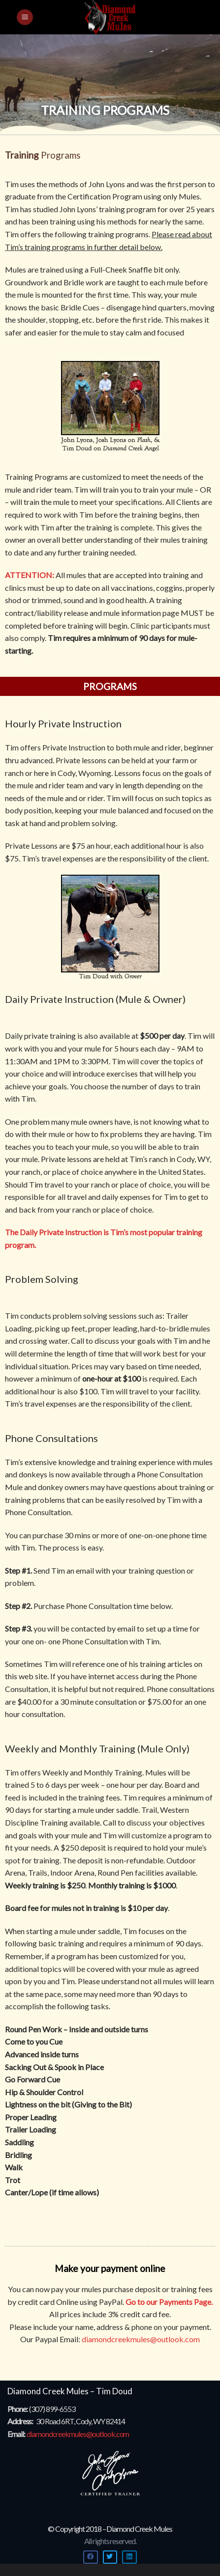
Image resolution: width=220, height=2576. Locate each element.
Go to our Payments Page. (169, 2301)
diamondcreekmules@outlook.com (141, 2339)
